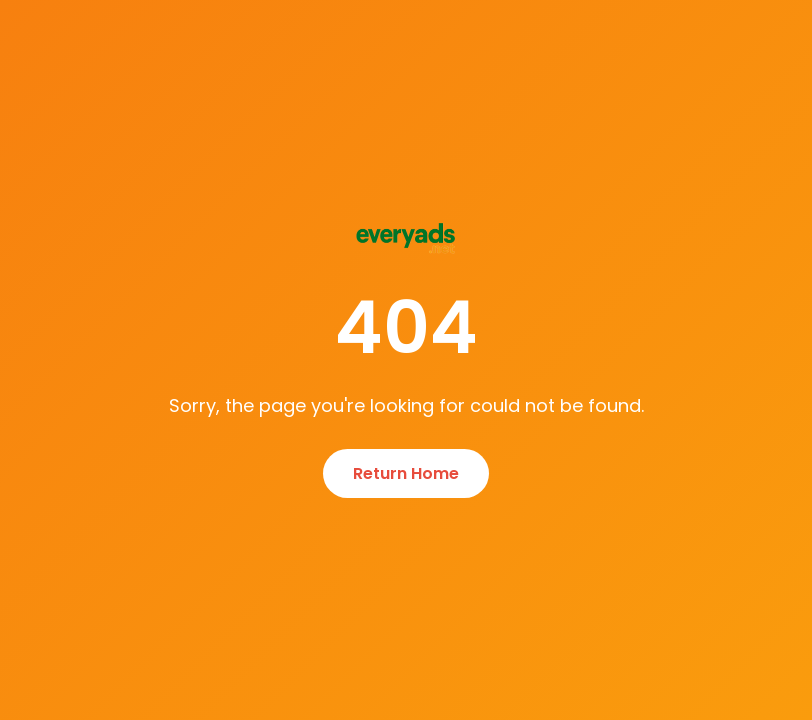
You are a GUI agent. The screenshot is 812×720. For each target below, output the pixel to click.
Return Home (406, 473)
